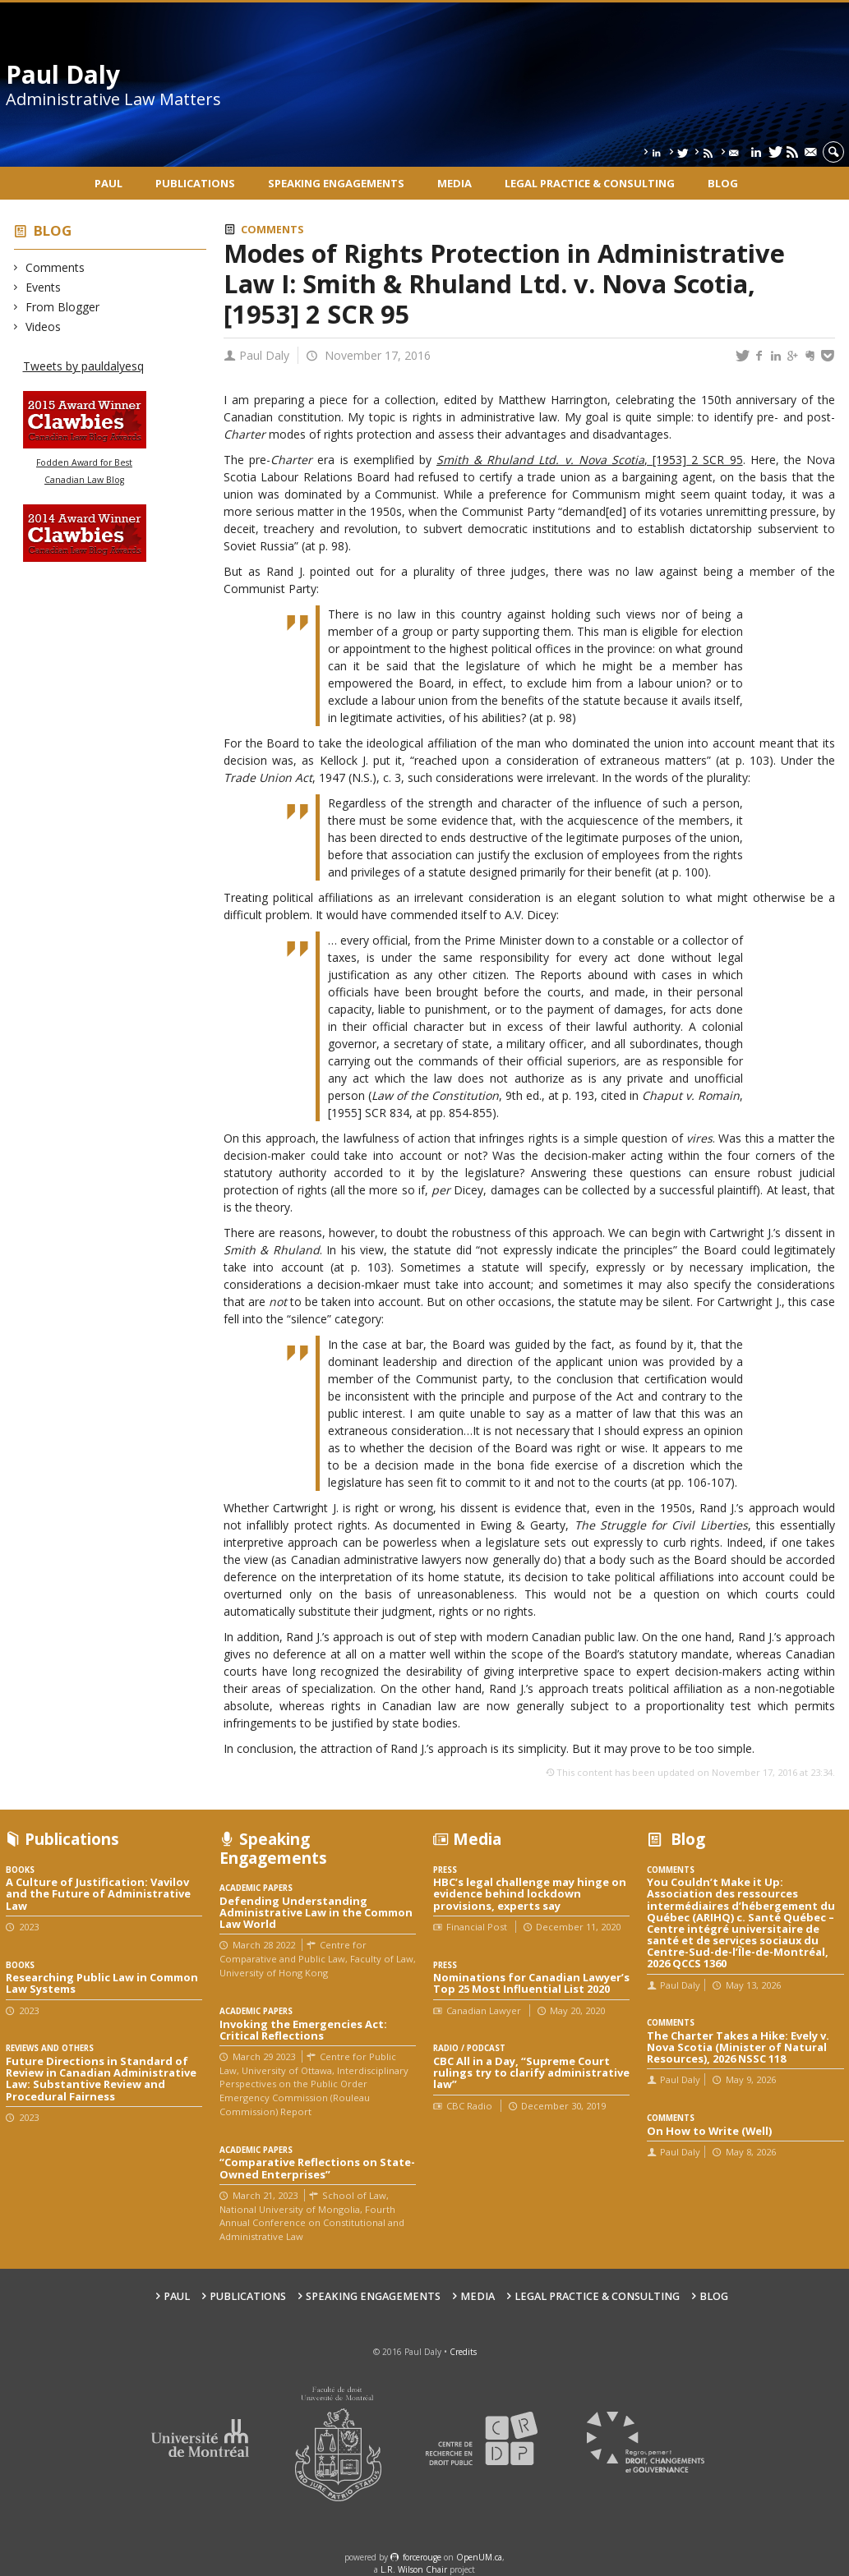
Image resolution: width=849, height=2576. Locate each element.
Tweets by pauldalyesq (83, 366)
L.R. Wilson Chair (414, 2569)
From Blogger (62, 307)
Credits (463, 2352)
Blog (723, 183)
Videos (43, 326)
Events (43, 287)
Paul (108, 183)
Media (454, 183)
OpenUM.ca (479, 2557)
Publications (195, 183)
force (422, 2557)
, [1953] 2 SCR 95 (589, 459)
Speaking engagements (336, 183)
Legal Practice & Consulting (590, 183)
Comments (55, 267)
